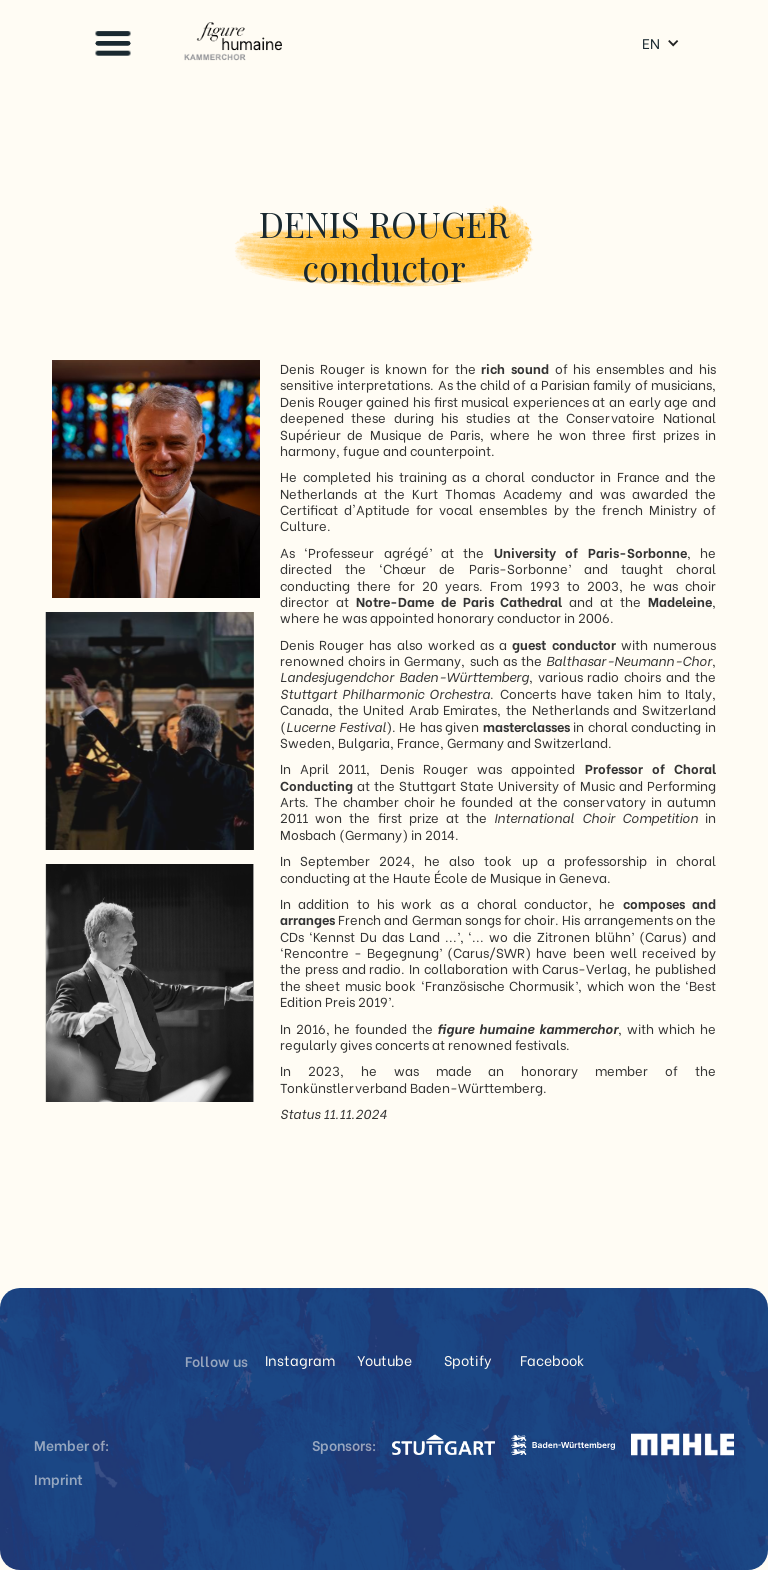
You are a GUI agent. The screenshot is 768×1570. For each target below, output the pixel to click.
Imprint (58, 1479)
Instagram (300, 1360)
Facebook (552, 1360)
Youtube (384, 1360)
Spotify (468, 1360)
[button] (113, 43)
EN (651, 42)
